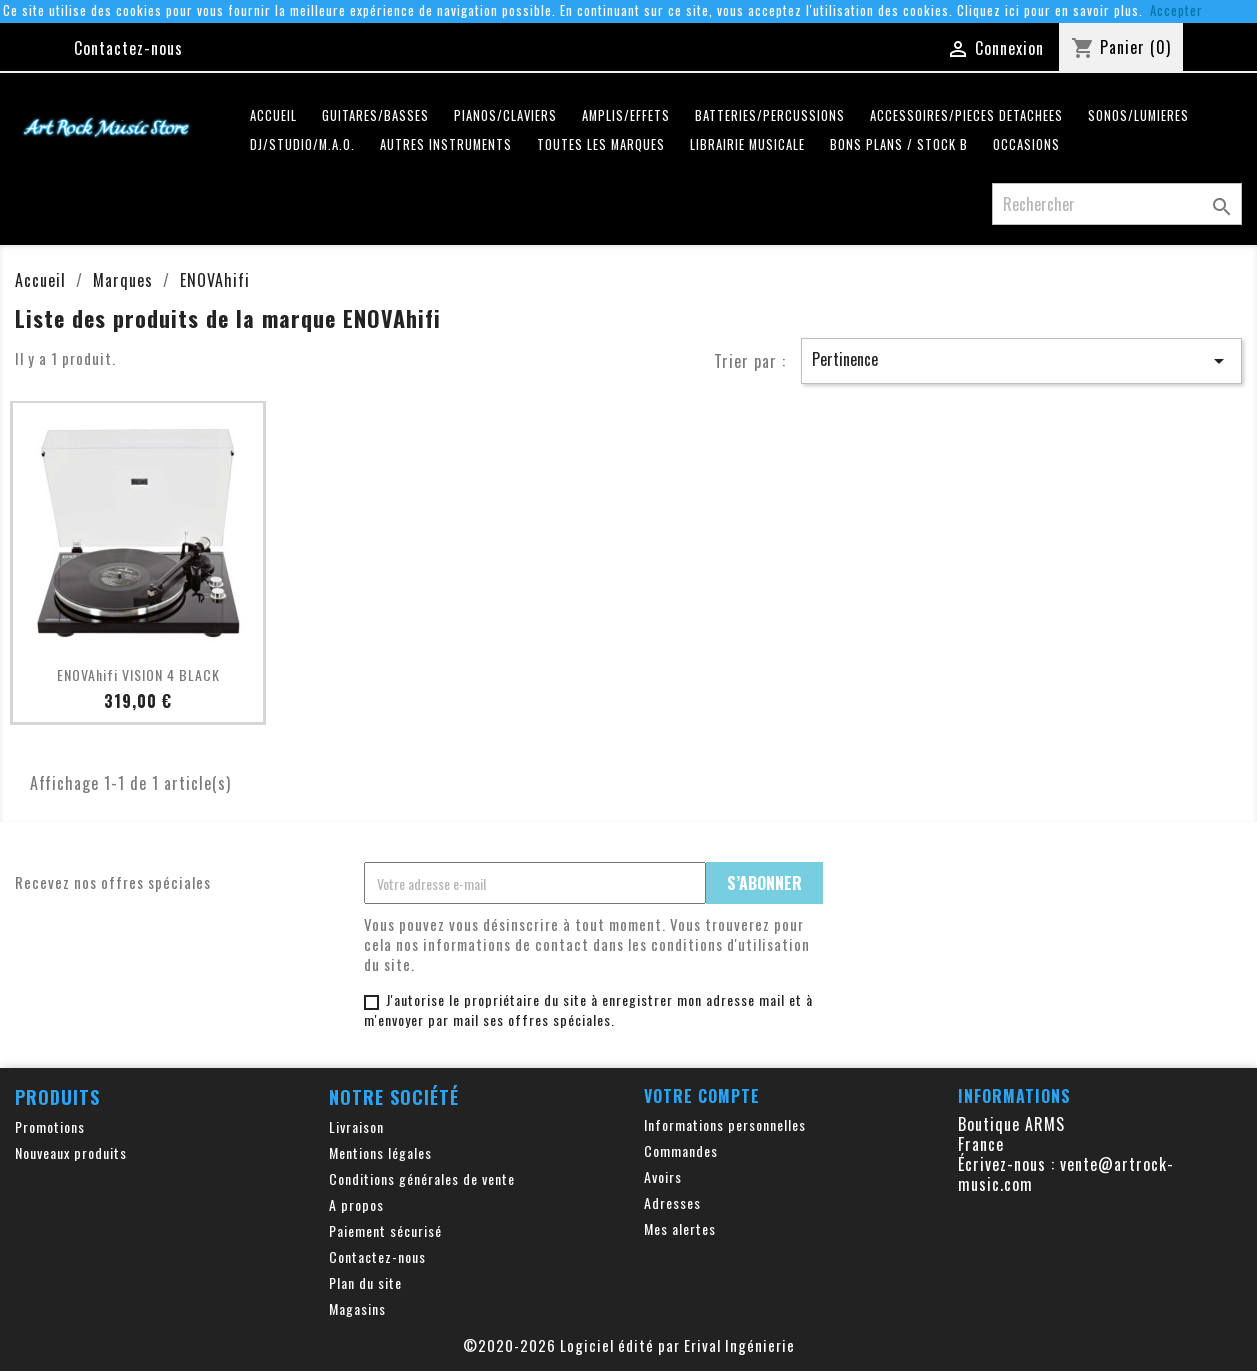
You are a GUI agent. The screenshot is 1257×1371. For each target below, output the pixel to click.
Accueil (273, 115)
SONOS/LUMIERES (1138, 115)
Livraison (356, 1126)
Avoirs (663, 1176)
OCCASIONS (1026, 144)
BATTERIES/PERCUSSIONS (770, 115)
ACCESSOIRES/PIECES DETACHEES (966, 115)
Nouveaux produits (71, 1152)
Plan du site (365, 1282)
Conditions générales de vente (422, 1178)
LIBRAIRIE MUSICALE (747, 144)
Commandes (681, 1150)
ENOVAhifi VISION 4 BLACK (138, 674)
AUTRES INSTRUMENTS (446, 144)
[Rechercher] (1117, 204)
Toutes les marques (601, 144)
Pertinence (1021, 360)
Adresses (672, 1202)
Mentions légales (380, 1152)
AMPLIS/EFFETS (626, 115)
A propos (356, 1204)
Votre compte (702, 1096)
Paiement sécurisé (385, 1230)
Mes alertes (680, 1228)
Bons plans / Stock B (899, 144)
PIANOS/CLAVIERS (505, 115)
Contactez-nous (128, 48)
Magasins (357, 1308)
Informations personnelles (725, 1124)
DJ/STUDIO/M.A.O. (302, 144)
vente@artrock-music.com (1066, 1174)
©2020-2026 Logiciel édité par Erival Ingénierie (629, 1345)
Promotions (50, 1126)
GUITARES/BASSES (375, 115)
